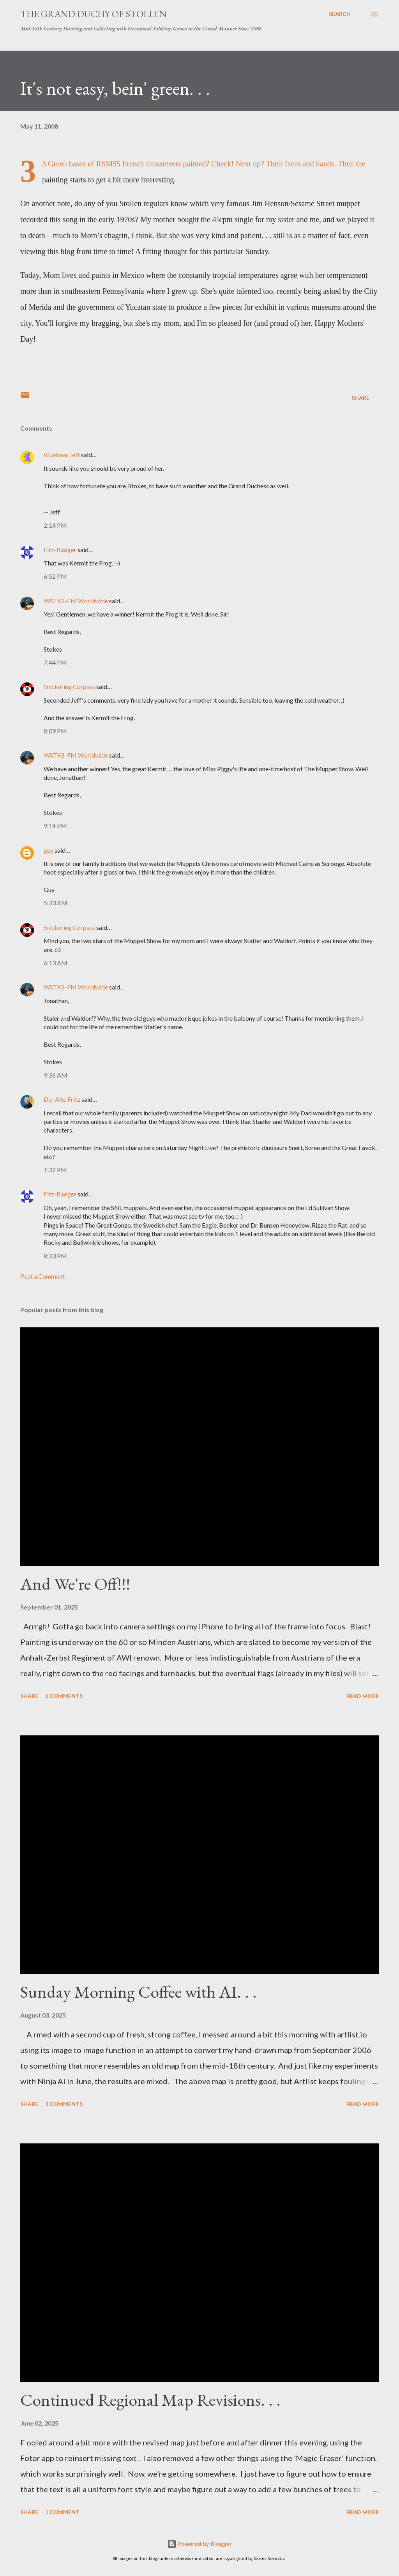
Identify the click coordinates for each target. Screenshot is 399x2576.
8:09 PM (55, 731)
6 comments (64, 1696)
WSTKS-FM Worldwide (76, 600)
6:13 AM (55, 962)
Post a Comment (42, 1276)
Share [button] (360, 397)
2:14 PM (55, 525)
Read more (362, 1696)
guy (48, 850)
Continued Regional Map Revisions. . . (150, 2400)
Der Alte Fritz (62, 1099)
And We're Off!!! (75, 1583)
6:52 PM (55, 576)
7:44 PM (55, 662)
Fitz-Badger (60, 549)
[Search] (340, 14)
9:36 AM (55, 1075)
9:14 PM (55, 825)
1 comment (62, 2512)
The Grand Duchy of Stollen (93, 14)
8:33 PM (55, 1256)
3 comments (64, 2104)
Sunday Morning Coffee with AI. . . (138, 1992)
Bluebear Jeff (62, 454)
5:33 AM (55, 902)
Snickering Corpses (69, 686)
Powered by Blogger (199, 2544)
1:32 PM (55, 1169)
